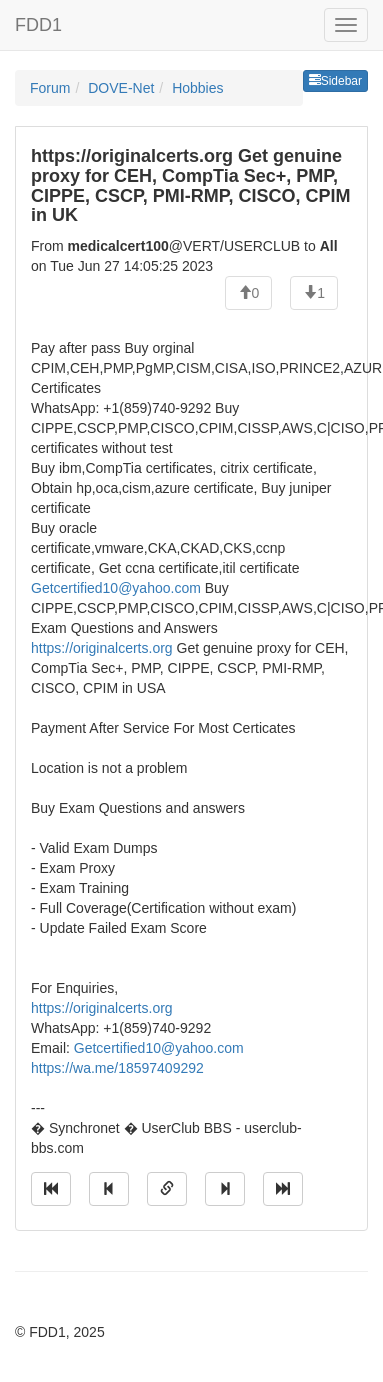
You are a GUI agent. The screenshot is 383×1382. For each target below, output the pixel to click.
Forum (50, 88)
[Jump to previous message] (109, 1189)
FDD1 (38, 25)
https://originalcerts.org (102, 648)
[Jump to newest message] (283, 1189)
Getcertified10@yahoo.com (116, 588)
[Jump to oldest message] (51, 1189)
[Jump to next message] (225, 1189)
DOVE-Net (121, 88)
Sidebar (335, 81)
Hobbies (197, 88)
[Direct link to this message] (167, 1189)
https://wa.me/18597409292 (117, 1068)
